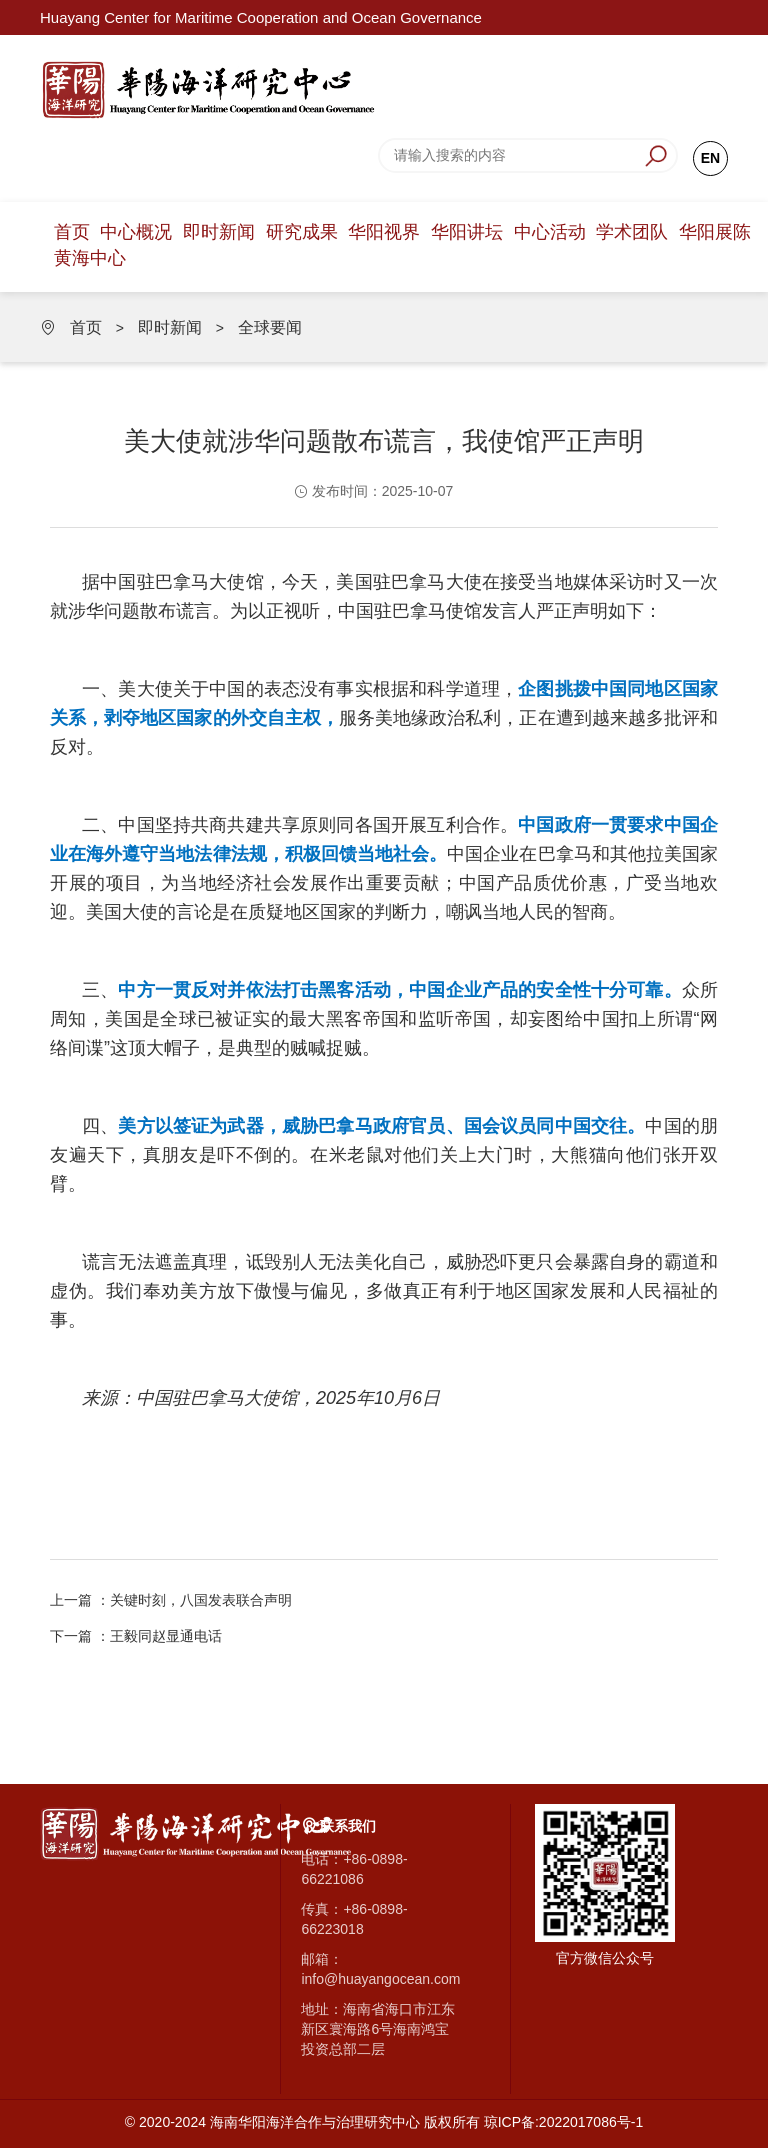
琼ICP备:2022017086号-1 (564, 2122)
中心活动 (550, 232)
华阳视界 (384, 232)
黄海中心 (90, 258)
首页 (72, 232)
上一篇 (171, 1600)
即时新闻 (219, 232)
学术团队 (632, 232)
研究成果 (302, 232)
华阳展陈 (715, 232)
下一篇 (136, 1636)
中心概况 (136, 232)
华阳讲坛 (467, 232)
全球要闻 (270, 327)
